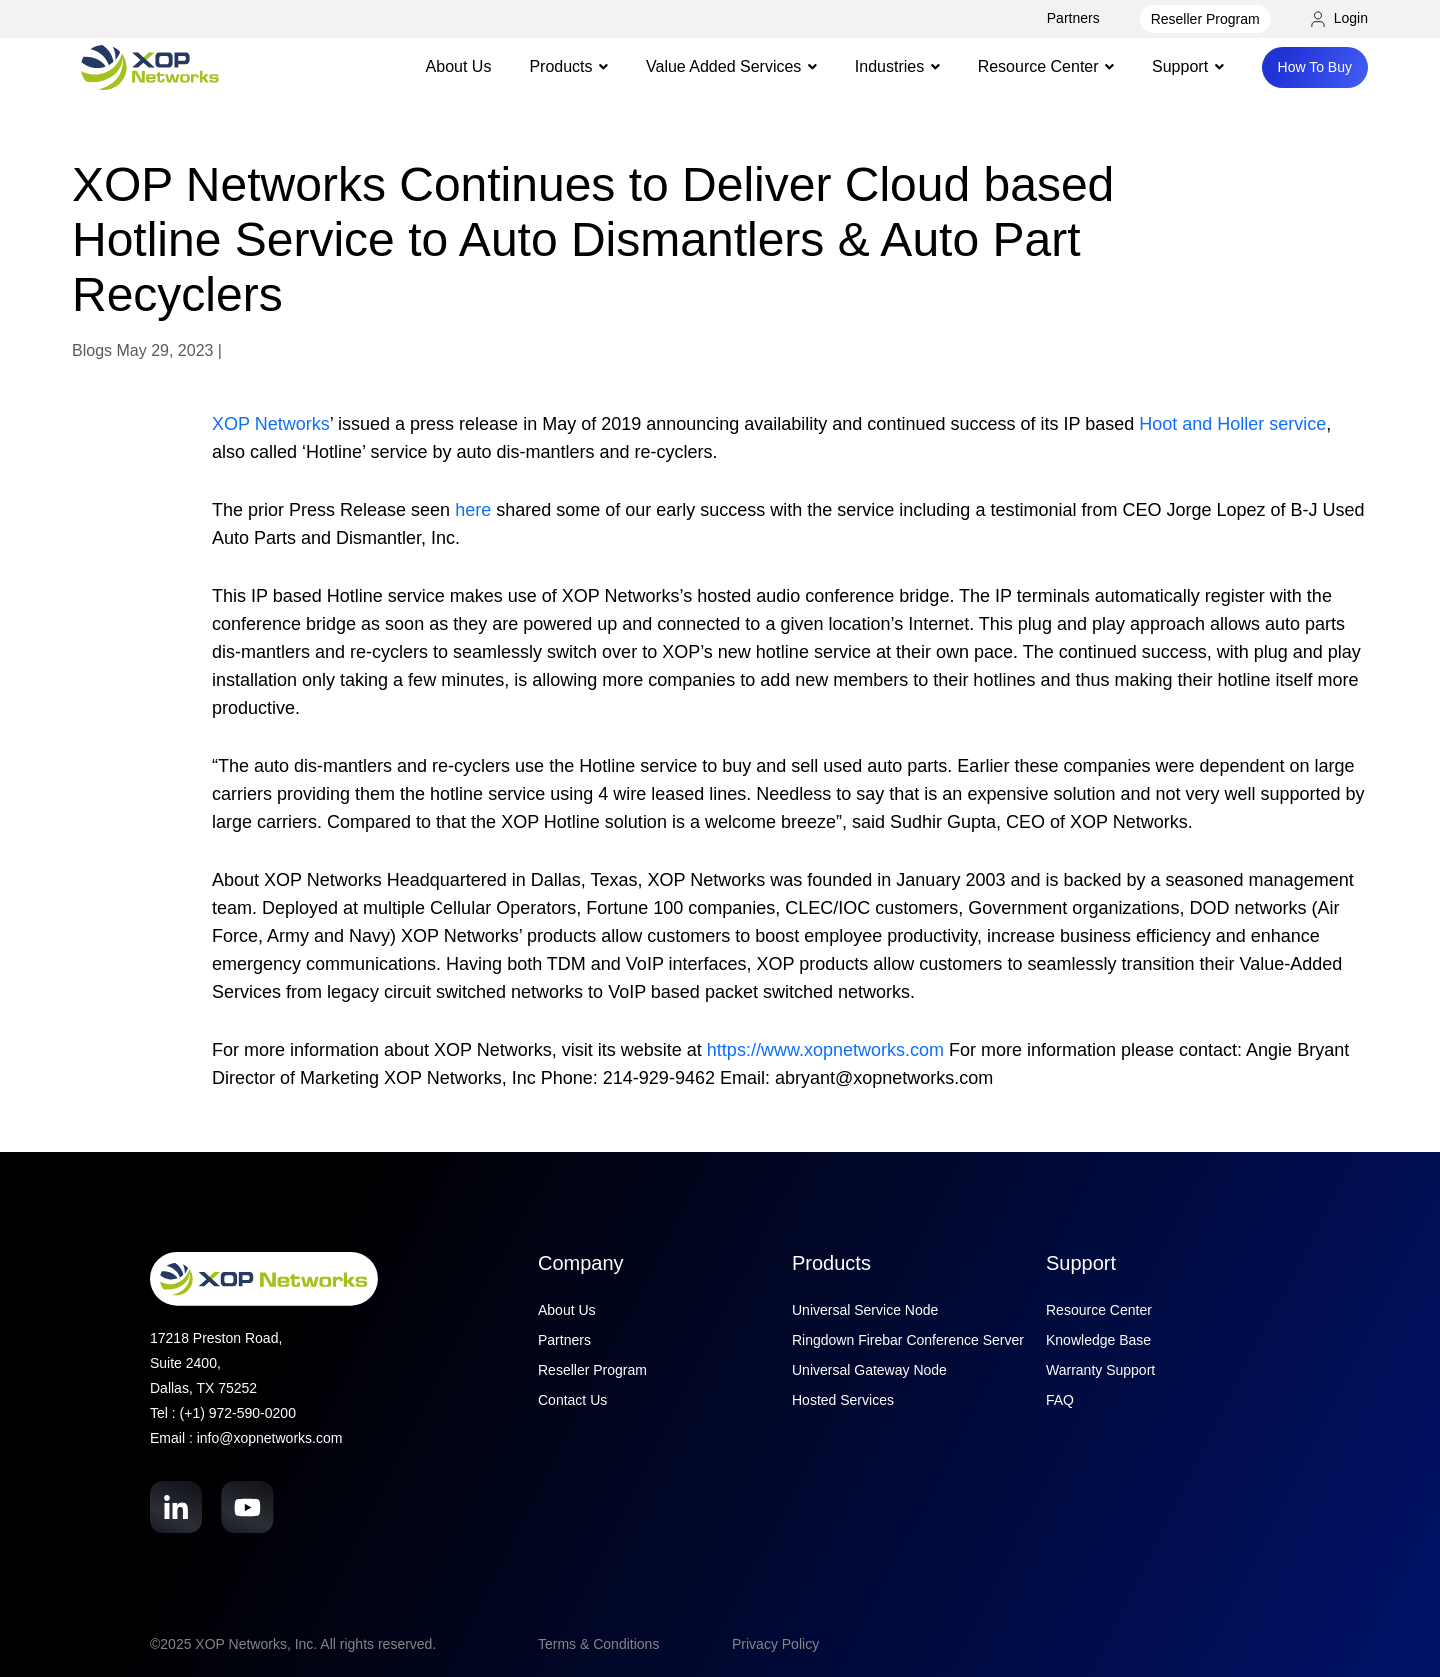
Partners (1073, 18)
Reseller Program (1205, 19)
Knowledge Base (1098, 1340)
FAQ (1060, 1400)
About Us (459, 66)
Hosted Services (843, 1400)
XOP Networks (271, 424)
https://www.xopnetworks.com (825, 1050)
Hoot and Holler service (1232, 424)
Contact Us (572, 1400)
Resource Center (1099, 1310)
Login (1339, 18)
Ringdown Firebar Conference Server (908, 1340)
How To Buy (1315, 67)
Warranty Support (1100, 1370)
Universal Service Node (865, 1310)
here (473, 510)
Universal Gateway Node (869, 1370)
